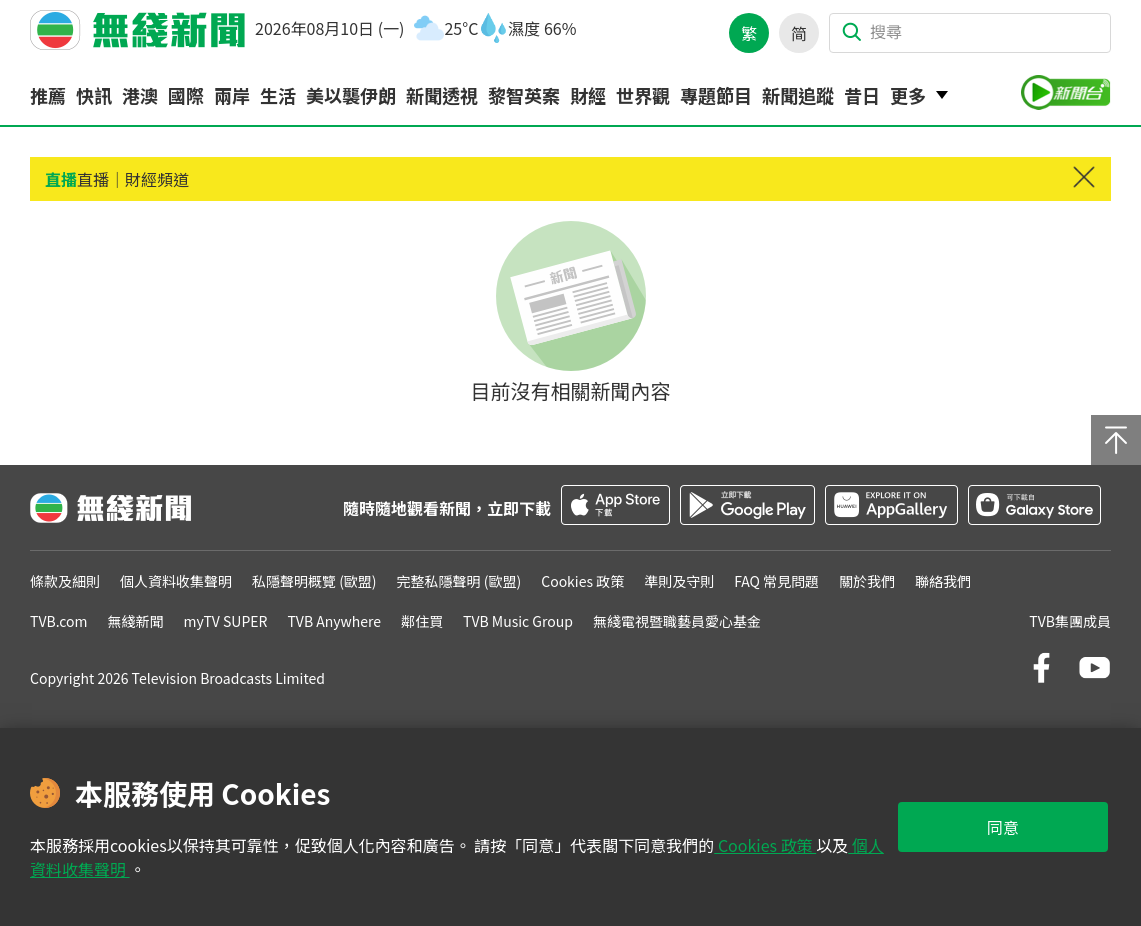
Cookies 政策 (765, 845)
